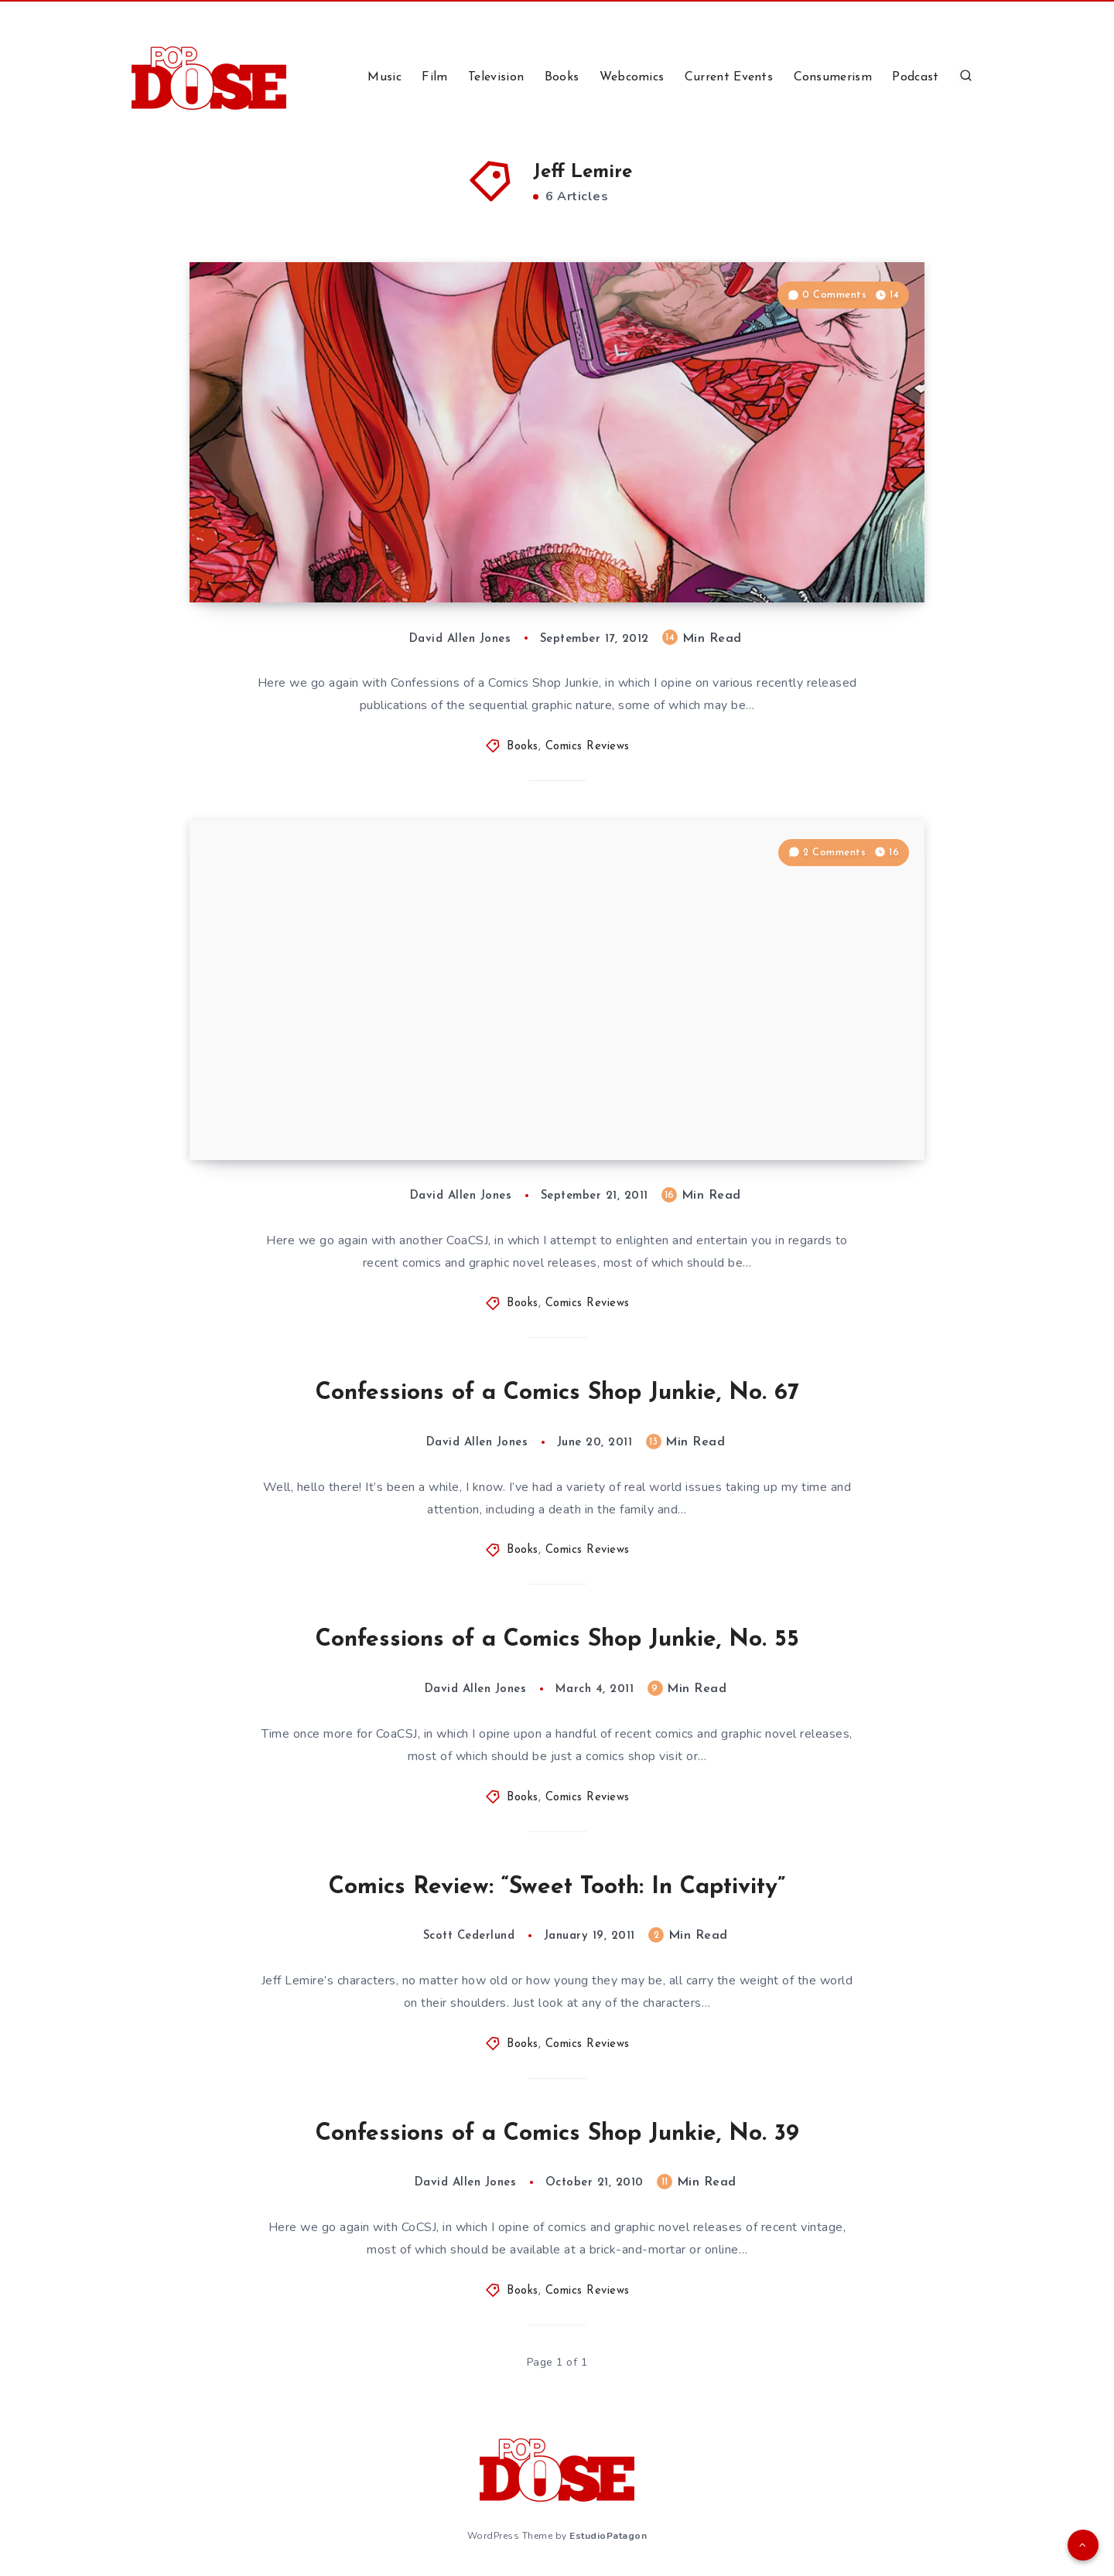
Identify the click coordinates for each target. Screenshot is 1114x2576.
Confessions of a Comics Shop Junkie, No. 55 (557, 1640)
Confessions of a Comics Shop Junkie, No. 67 (557, 1393)
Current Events (729, 77)
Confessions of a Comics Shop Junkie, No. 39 (557, 2134)
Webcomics (632, 77)
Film (434, 77)
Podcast (915, 77)
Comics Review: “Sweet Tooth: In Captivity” (557, 1887)
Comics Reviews (587, 746)
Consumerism (833, 77)
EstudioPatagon (608, 2536)
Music (384, 77)
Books (562, 77)
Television (496, 77)
